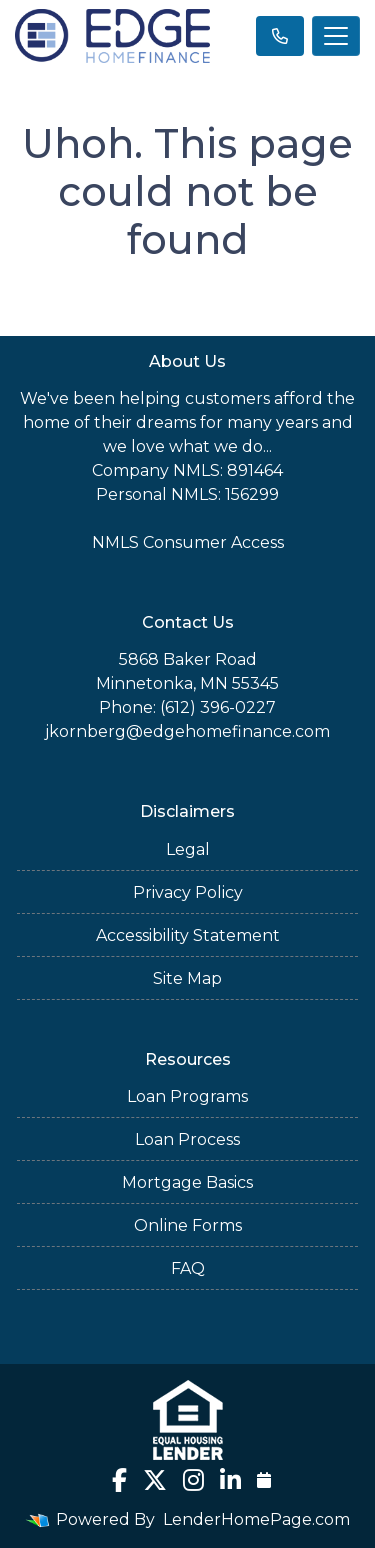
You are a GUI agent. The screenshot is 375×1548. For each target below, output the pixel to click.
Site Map (187, 978)
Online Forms (188, 1225)
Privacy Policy (188, 892)
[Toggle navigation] (336, 36)
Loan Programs (187, 1096)
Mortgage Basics (187, 1182)
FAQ (188, 1268)
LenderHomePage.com (256, 1519)
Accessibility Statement (188, 935)
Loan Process (187, 1139)
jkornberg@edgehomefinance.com (187, 731)
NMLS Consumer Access (188, 542)
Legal (188, 849)
